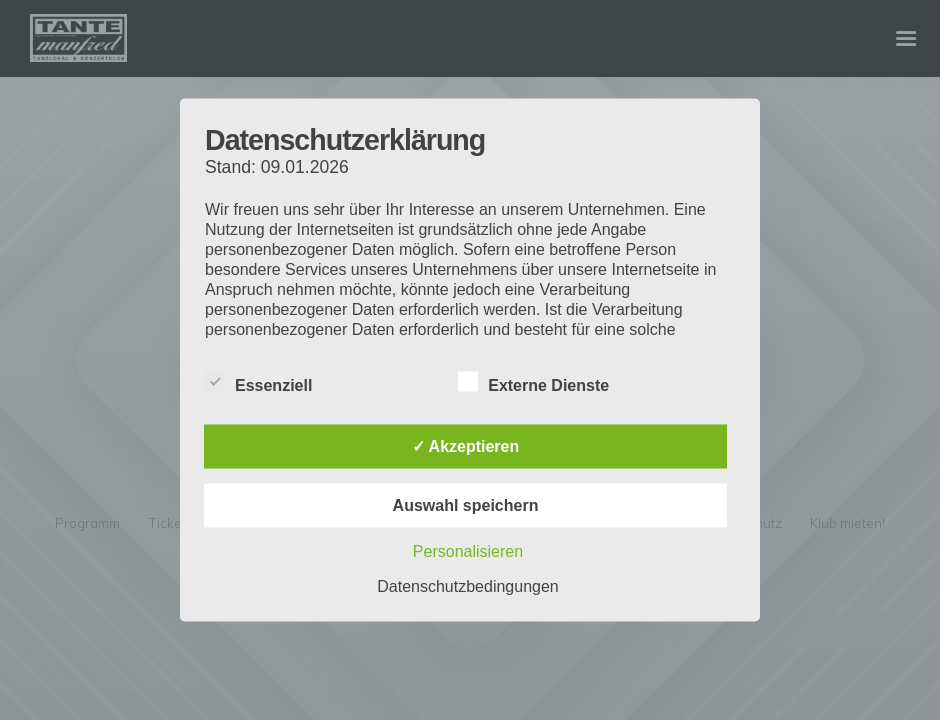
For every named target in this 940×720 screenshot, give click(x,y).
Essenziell (258, 382)
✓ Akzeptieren (466, 446)
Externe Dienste (533, 382)
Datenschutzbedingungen (467, 586)
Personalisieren (468, 551)
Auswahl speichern (466, 505)
